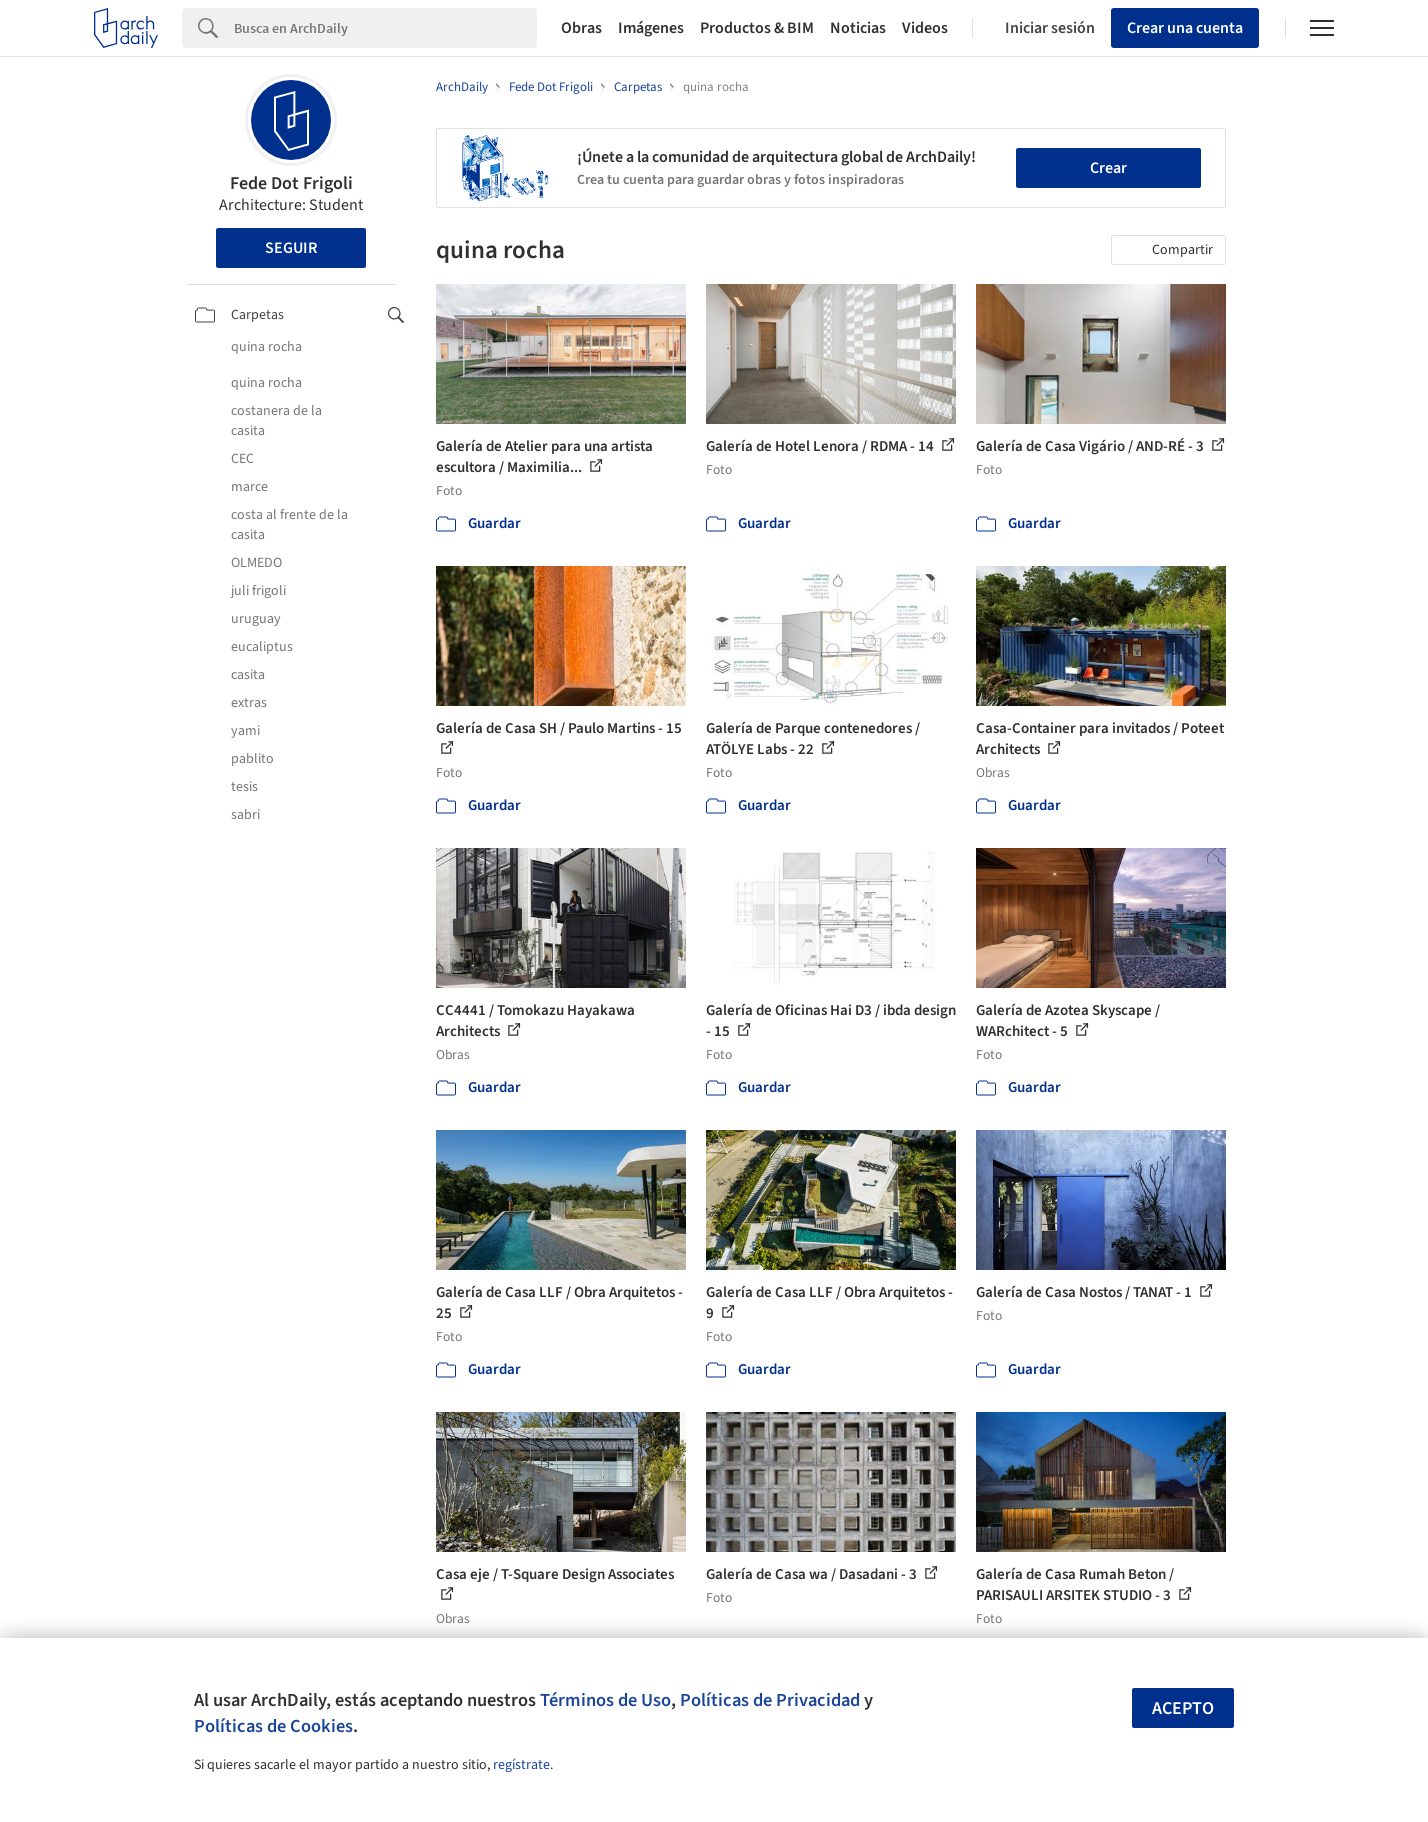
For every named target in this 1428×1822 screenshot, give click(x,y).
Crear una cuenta (1185, 28)
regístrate (521, 1765)
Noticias (858, 28)
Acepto (1183, 1708)
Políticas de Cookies (273, 1726)
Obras (581, 28)
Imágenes (651, 28)
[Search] (385, 28)
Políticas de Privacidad (770, 1700)
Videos (925, 28)
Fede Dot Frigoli (291, 183)
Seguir (291, 248)
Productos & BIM (757, 28)
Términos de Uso (605, 1700)
